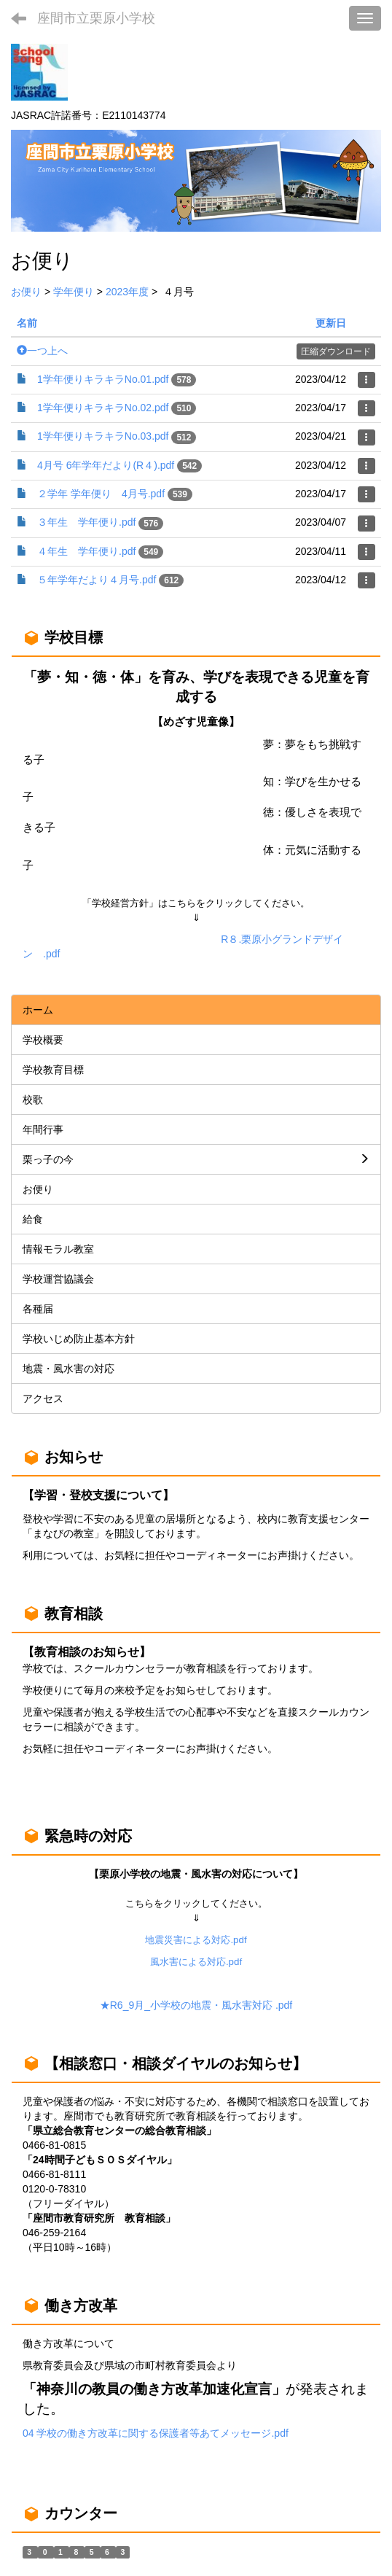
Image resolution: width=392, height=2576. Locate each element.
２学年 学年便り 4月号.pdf (101, 493)
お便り (26, 291)
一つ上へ (42, 351)
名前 (27, 323)
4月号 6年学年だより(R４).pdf (105, 465)
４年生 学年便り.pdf (86, 551)
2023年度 (127, 291)
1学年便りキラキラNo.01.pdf (103, 379)
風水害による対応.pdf (196, 1961)
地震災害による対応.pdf (195, 1939)
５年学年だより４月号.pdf (96, 579)
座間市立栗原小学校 (96, 18)
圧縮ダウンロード (336, 351)
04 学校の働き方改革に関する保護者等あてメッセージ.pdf (156, 2433)
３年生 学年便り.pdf (86, 522)
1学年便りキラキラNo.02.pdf (103, 407)
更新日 (330, 323)
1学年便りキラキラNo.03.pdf (103, 436)
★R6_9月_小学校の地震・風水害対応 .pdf (196, 2005)
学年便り (73, 291)
